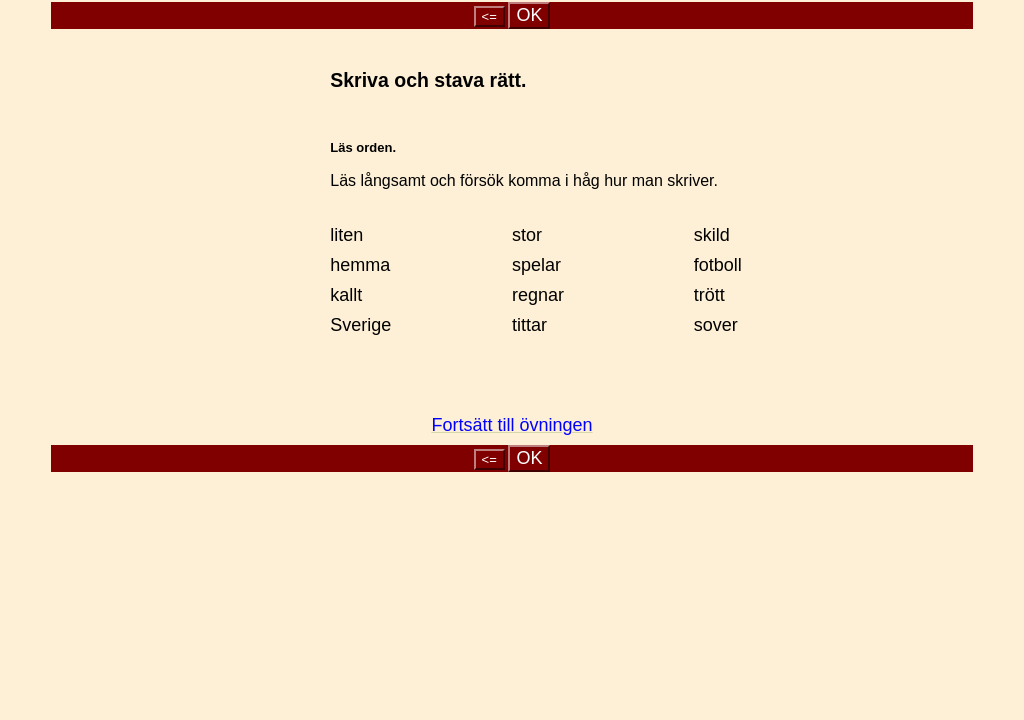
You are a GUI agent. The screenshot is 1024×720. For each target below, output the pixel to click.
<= (489, 16)
